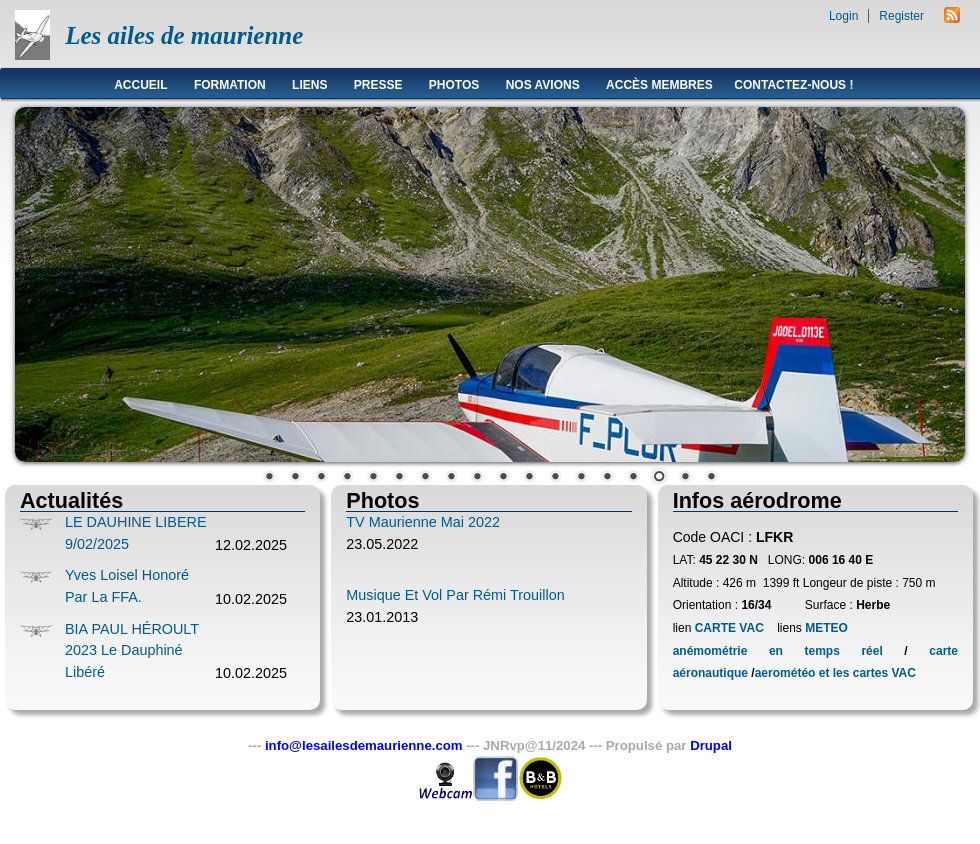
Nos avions (543, 85)
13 (581, 478)
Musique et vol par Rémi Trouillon (455, 595)
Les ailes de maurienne (184, 35)
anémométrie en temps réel (778, 651)
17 (685, 478)
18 (711, 478)
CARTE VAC (729, 628)
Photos (454, 85)
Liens (309, 85)
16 (659, 478)
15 (633, 478)
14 (607, 478)
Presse (378, 85)
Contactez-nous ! (793, 85)
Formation (230, 85)
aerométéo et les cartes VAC (835, 673)
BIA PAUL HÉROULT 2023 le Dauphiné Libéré (132, 650)
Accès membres (659, 85)
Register (901, 16)
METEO (825, 628)
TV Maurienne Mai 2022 (423, 522)
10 (503, 478)
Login (843, 16)
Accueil (140, 85)
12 (555, 478)
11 (529, 478)
